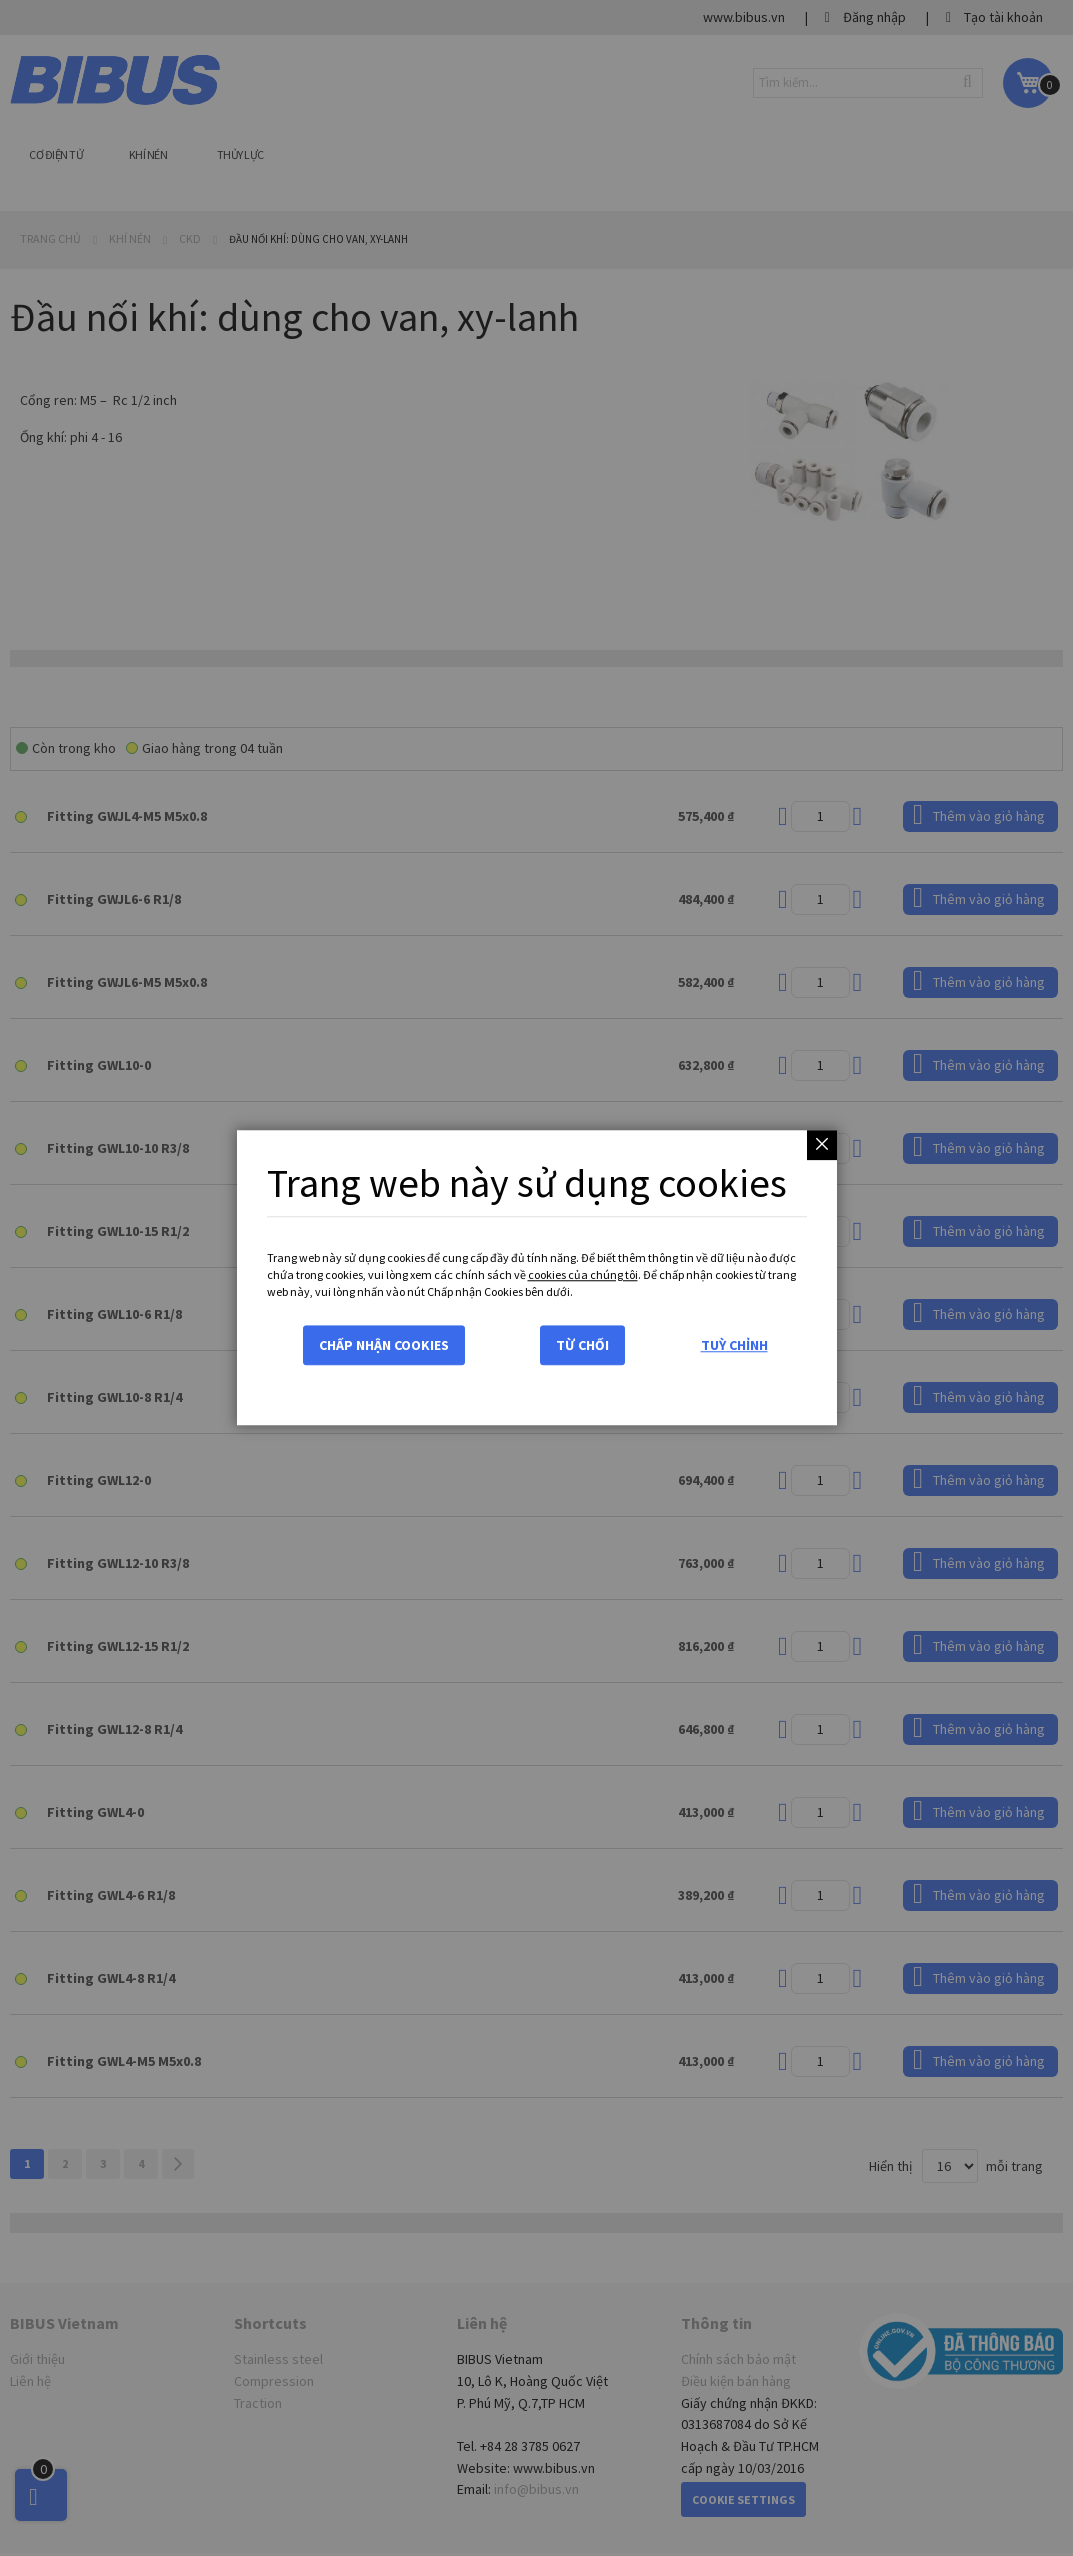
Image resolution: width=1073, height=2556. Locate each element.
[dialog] (536, 1278)
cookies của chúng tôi (583, 1274)
